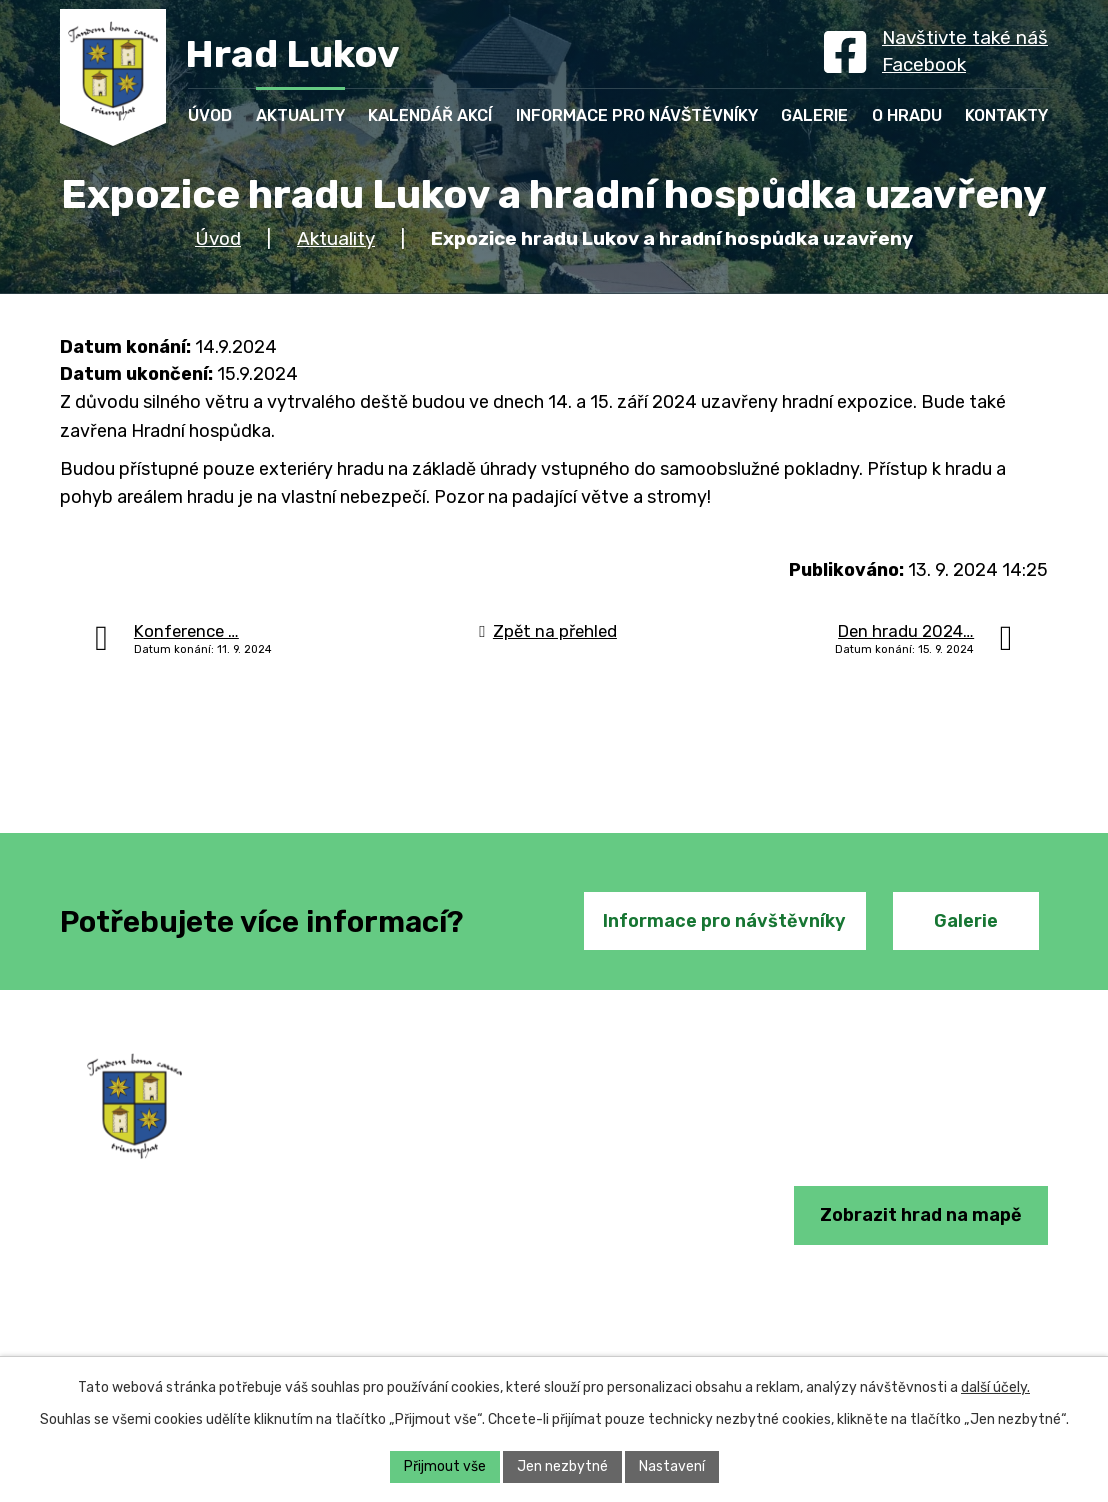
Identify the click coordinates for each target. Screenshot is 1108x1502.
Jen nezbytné (562, 1466)
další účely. (995, 1387)
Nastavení (672, 1466)
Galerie (966, 921)
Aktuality (336, 238)
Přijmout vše (445, 1466)
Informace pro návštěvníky (724, 921)
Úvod (218, 238)
